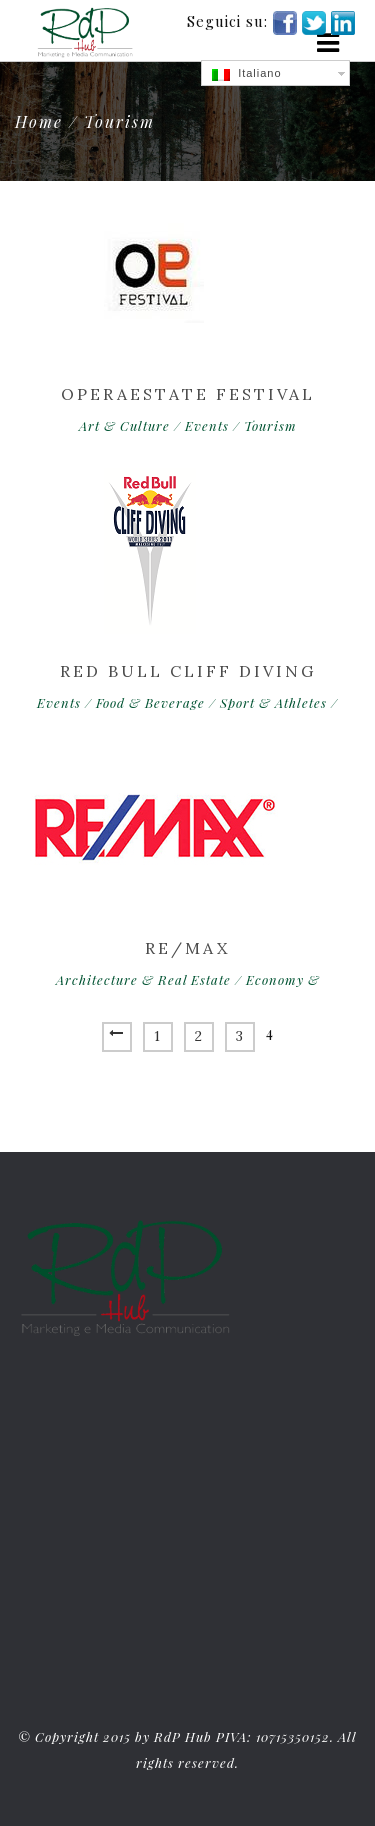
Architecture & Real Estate (143, 979)
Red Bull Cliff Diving (188, 671)
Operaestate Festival (188, 394)
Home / (49, 121)
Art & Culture (124, 425)
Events (207, 425)
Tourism (119, 121)
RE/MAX (187, 948)
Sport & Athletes (273, 702)
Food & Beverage (150, 702)
